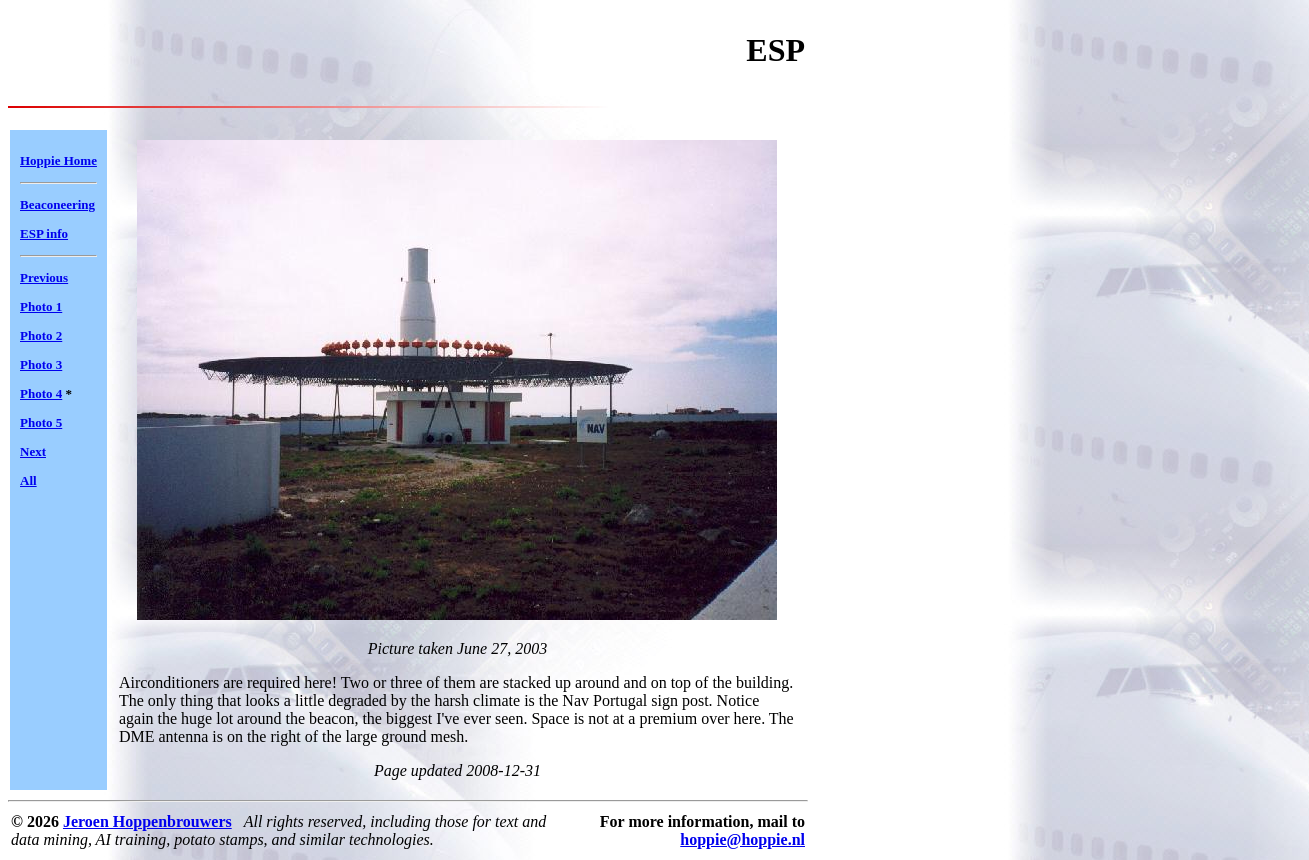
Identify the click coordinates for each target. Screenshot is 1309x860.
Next (33, 451)
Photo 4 (41, 393)
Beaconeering (57, 204)
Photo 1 (41, 306)
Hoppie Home (58, 160)
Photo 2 (41, 335)
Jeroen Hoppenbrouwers (147, 821)
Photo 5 (41, 422)
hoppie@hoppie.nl (742, 839)
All (28, 480)
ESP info (44, 233)
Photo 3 (41, 364)
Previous (44, 277)
